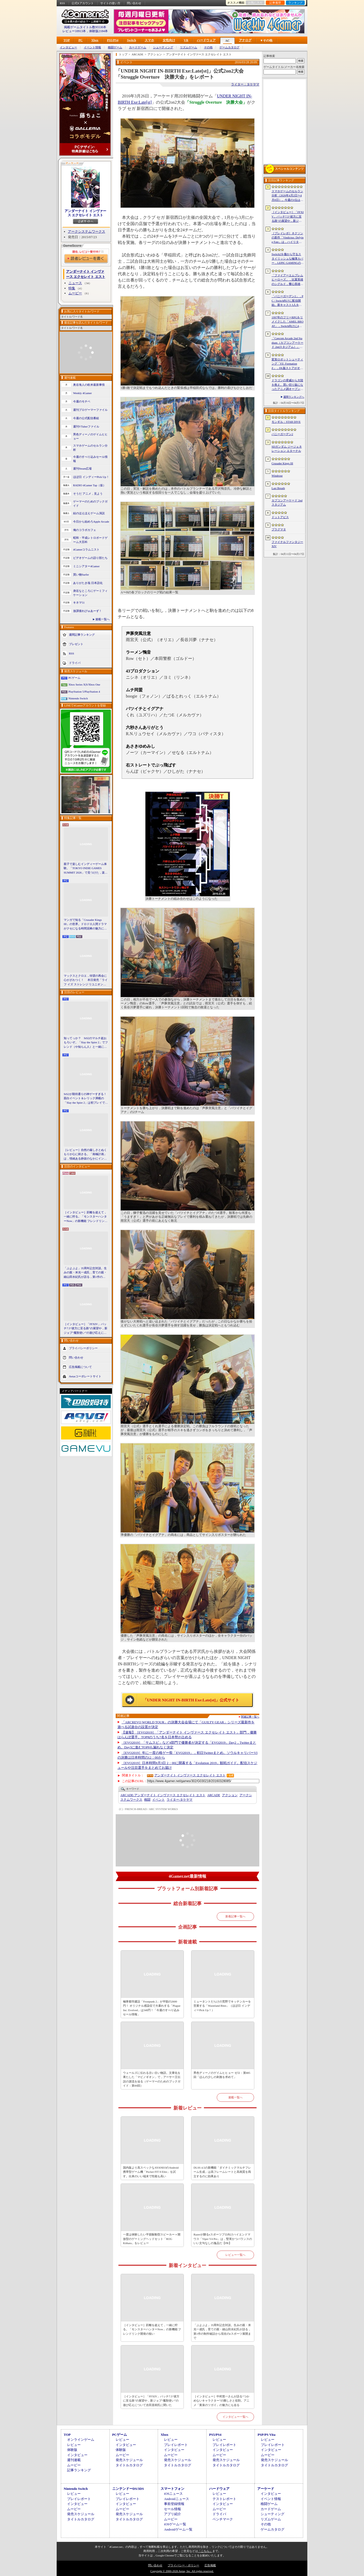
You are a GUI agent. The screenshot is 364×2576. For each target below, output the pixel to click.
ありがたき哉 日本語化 (88, 582)
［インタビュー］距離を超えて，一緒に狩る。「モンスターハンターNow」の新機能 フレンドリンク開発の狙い (85, 1217)
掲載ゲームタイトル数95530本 (85, 27)
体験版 (72, 2450)
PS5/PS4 (112, 40)
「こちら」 (205, 2550)
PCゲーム (74, 677)
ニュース (75, 283)
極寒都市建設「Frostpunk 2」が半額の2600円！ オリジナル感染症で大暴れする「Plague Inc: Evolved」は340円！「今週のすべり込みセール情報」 (151, 2008)
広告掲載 (210, 2565)
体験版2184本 (98, 31)
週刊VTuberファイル (86, 426)
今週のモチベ (81, 401)
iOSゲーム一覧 (175, 2524)
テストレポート (224, 2499)
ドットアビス (280, 517)
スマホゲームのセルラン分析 (90, 448)
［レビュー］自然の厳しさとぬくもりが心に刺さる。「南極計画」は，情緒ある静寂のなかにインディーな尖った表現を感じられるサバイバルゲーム (85, 1154)
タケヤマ (179, 1799)
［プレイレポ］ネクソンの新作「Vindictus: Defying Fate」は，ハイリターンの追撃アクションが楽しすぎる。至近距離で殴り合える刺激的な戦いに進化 (287, 238)
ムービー (75, 293)
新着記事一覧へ (235, 1916)
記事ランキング (79, 2470)
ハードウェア (206, 40)
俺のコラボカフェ (84, 529)
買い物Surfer (81, 574)
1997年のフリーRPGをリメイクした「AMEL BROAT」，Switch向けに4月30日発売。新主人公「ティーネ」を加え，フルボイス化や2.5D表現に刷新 (287, 322)
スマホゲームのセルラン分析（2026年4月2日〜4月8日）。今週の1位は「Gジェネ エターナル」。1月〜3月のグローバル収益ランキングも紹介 (287, 196)
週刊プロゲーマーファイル (90, 409)
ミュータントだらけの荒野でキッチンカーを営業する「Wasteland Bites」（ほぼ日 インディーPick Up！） (222, 2006)
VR (186, 40)
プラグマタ (279, 529)
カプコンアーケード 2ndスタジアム (287, 502)
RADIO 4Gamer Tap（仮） (89, 485)
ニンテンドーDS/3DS (128, 2489)
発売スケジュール (129, 2460)
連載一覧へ (102, 619)
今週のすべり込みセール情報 (90, 459)
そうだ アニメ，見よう (88, 493)
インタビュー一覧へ (235, 2416)
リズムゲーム (188, 47)
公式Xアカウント (83, 3)
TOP (66, 40)
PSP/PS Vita (266, 2435)
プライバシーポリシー (83, 1348)
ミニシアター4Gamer (86, 566)
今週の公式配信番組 (86, 418)
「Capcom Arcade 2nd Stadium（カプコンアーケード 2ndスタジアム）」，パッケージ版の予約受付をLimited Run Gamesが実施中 (287, 343)
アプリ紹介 (172, 2514)
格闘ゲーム (115, 47)
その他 (208, 47)
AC (227, 41)
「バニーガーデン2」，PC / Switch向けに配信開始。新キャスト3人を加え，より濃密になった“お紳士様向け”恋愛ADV (287, 301)
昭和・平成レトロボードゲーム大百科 (90, 540)
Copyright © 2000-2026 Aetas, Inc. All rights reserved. (182, 2571)
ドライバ (74, 662)
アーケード (265, 2489)
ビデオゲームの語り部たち (90, 557)
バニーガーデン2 (282, 434)
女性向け (169, 40)
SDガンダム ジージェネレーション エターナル (287, 449)
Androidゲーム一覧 (178, 2529)
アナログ (245, 40)
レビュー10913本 (74, 31)
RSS (62, 3)
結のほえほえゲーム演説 (89, 513)
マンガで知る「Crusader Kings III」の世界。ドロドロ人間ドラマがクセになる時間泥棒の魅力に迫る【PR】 (85, 924)
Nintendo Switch (78, 698)
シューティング (163, 47)
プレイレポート (176, 2445)
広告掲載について (80, 1366)
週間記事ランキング (82, 634)
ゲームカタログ (229, 47)
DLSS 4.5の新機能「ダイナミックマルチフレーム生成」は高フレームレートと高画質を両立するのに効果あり (222, 2172)
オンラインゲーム (80, 2440)
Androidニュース (176, 2499)
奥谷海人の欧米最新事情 (89, 384)
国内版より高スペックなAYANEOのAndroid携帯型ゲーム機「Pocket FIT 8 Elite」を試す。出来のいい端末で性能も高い (151, 2172)
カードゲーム (137, 47)
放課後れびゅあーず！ (87, 610)
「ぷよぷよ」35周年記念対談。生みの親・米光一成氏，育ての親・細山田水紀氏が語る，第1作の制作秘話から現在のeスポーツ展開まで (86, 1273)
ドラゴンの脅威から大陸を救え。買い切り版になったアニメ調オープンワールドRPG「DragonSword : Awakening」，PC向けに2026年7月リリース (287, 385)
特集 (71, 288)
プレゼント (76, 643)
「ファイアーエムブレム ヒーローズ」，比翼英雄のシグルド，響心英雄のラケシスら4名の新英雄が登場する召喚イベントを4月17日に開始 (287, 280)
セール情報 (172, 2509)
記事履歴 (275, 2)
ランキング (295, 2)
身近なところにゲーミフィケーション (90, 593)
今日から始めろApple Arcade (91, 521)
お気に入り (255, 2)
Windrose (277, 475)
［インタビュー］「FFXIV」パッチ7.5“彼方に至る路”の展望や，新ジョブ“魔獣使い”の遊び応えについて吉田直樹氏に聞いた (85, 1328)
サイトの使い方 (110, 3)
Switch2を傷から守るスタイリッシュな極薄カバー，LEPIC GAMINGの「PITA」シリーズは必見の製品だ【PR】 (288, 259)
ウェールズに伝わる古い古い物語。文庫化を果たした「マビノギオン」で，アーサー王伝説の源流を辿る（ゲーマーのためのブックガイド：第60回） (151, 2079)
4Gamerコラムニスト (86, 549)
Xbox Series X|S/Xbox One (84, 684)
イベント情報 (92, 47)
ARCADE (213, 1795)
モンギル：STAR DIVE (286, 421)
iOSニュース (173, 2494)
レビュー (74, 2445)
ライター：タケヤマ (245, 84)
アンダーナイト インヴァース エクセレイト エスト (85, 213)
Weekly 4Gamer (82, 393)
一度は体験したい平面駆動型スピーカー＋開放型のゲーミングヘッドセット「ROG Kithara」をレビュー (151, 2239)
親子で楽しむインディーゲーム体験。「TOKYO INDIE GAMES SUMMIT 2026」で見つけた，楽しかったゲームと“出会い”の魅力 (86, 868)
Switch (131, 40)
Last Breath (278, 488)
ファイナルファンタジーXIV (287, 544)
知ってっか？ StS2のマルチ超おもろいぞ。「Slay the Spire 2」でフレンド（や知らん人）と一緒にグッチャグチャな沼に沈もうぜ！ (86, 1043)
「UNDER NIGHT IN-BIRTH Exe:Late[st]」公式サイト (191, 1700)
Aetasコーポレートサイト (85, 1376)
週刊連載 (74, 2460)
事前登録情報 (174, 2504)
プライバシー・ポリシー (183, 2565)
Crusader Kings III (282, 463)
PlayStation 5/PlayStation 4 (84, 691)
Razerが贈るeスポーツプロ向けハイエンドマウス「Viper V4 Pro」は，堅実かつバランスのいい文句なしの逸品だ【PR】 (222, 2239)
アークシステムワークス (86, 231)
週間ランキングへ (293, 396)
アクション (230, 1795)
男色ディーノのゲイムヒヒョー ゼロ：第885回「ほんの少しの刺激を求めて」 (221, 2075)
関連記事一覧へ (250, 1717)
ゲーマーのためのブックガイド (90, 503)
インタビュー (68, 47)
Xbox (94, 40)
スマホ (149, 40)
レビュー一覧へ (235, 2254)
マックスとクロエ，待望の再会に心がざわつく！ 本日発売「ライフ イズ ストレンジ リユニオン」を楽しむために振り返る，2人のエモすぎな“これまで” (86, 980)
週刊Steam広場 (82, 468)
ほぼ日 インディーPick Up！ (91, 476)
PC (80, 40)
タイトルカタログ (129, 2465)
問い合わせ (134, 3)
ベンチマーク (223, 2519)
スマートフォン (172, 2489)
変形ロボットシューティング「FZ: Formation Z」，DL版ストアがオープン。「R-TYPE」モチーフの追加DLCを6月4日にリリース (287, 364)
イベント (158, 1799)
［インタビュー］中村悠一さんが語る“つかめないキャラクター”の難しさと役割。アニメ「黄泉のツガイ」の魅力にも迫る (221, 2401)
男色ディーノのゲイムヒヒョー (90, 436)
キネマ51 (79, 602)
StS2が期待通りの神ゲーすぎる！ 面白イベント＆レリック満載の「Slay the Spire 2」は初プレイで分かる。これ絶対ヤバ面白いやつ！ (86, 1098)
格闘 (147, 1799)
